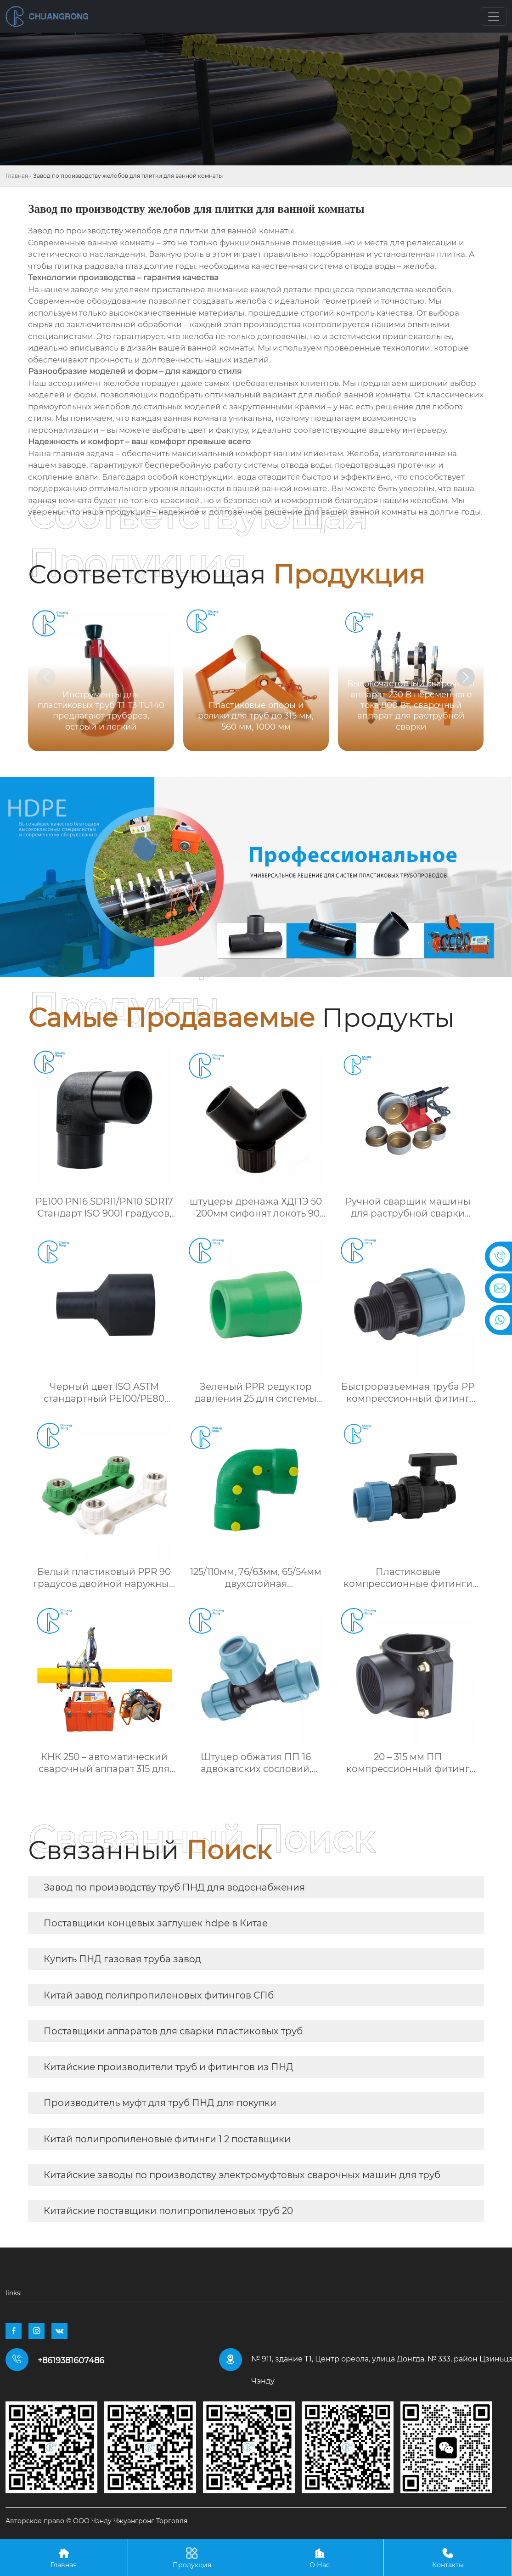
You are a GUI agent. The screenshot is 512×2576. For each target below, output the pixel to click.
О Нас (320, 2557)
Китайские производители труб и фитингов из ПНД (168, 2066)
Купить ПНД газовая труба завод (122, 1959)
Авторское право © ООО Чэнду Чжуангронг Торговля (96, 2521)
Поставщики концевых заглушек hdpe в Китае (156, 1923)
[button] (465, 677)
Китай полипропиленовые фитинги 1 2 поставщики (167, 2139)
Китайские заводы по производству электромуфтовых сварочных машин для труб (242, 2174)
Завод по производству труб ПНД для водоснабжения (174, 1887)
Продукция (192, 2557)
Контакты (448, 2557)
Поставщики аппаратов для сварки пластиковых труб (173, 2031)
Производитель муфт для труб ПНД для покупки (160, 2102)
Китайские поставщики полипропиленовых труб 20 (168, 2210)
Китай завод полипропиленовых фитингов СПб (159, 1995)
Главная (17, 175)
